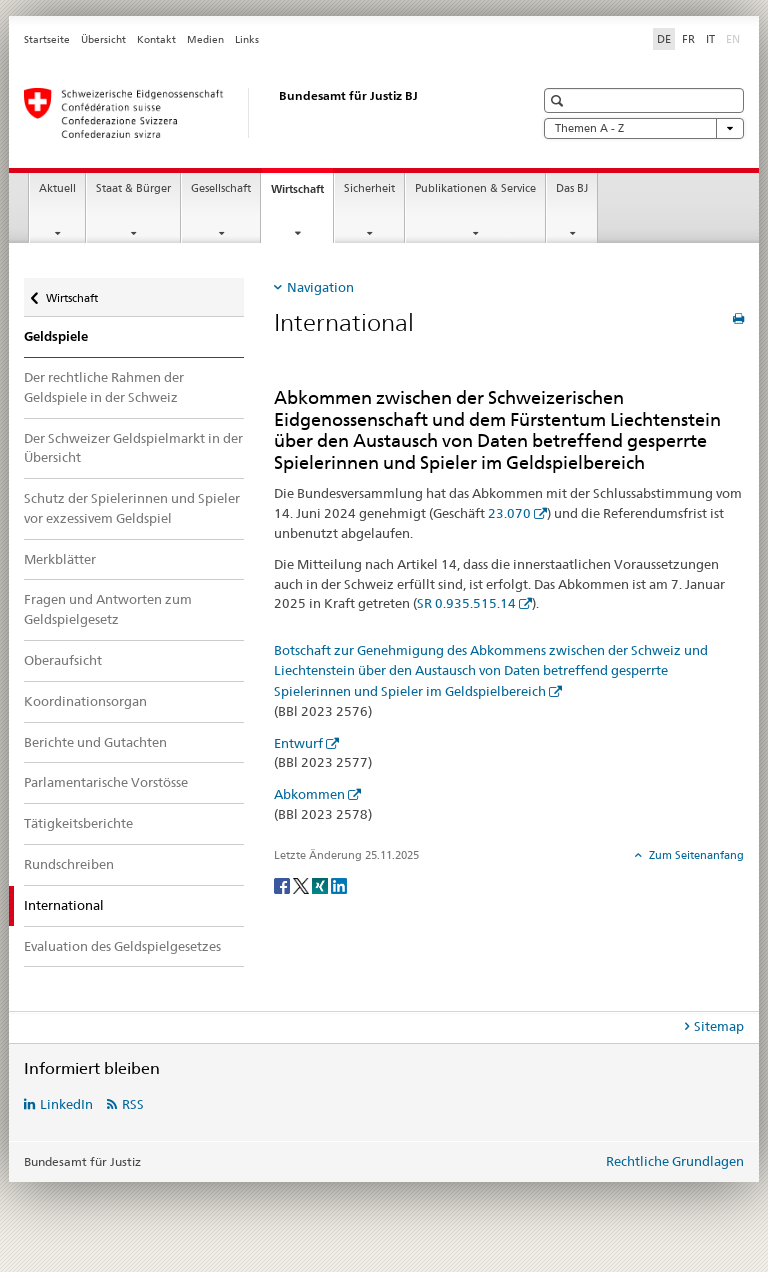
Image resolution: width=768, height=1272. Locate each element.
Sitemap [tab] (719, 1026)
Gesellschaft (221, 188)
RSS (133, 1104)
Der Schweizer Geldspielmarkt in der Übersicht (133, 448)
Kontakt (156, 39)
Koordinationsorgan (85, 701)
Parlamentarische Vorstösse (106, 782)
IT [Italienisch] (710, 39)
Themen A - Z (644, 128)
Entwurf (298, 743)
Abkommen (309, 794)
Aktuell (57, 188)
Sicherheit (369, 188)
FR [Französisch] (688, 39)
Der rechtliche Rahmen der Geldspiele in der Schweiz (104, 387)
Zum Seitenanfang (695, 855)
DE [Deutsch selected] (664, 39)
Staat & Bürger (133, 188)
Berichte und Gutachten (95, 742)
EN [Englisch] (735, 38)
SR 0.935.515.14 (466, 603)
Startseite (47, 39)
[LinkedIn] (339, 884)
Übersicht (103, 39)
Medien (205, 39)
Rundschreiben (69, 864)
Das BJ (572, 188)
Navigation (320, 287)
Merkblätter (60, 559)
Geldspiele (56, 336)
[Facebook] (283, 884)
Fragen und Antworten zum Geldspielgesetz (108, 609)
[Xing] (321, 884)
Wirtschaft (302, 194)
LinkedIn (66, 1104)
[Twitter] (302, 884)
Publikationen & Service (475, 188)
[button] (559, 100)
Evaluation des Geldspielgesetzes (122, 946)
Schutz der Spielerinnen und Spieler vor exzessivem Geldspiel (132, 508)
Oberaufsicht (63, 660)
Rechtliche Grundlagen (675, 1161)
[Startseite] (259, 113)
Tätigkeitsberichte (78, 823)
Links (247, 39)
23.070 (509, 513)
